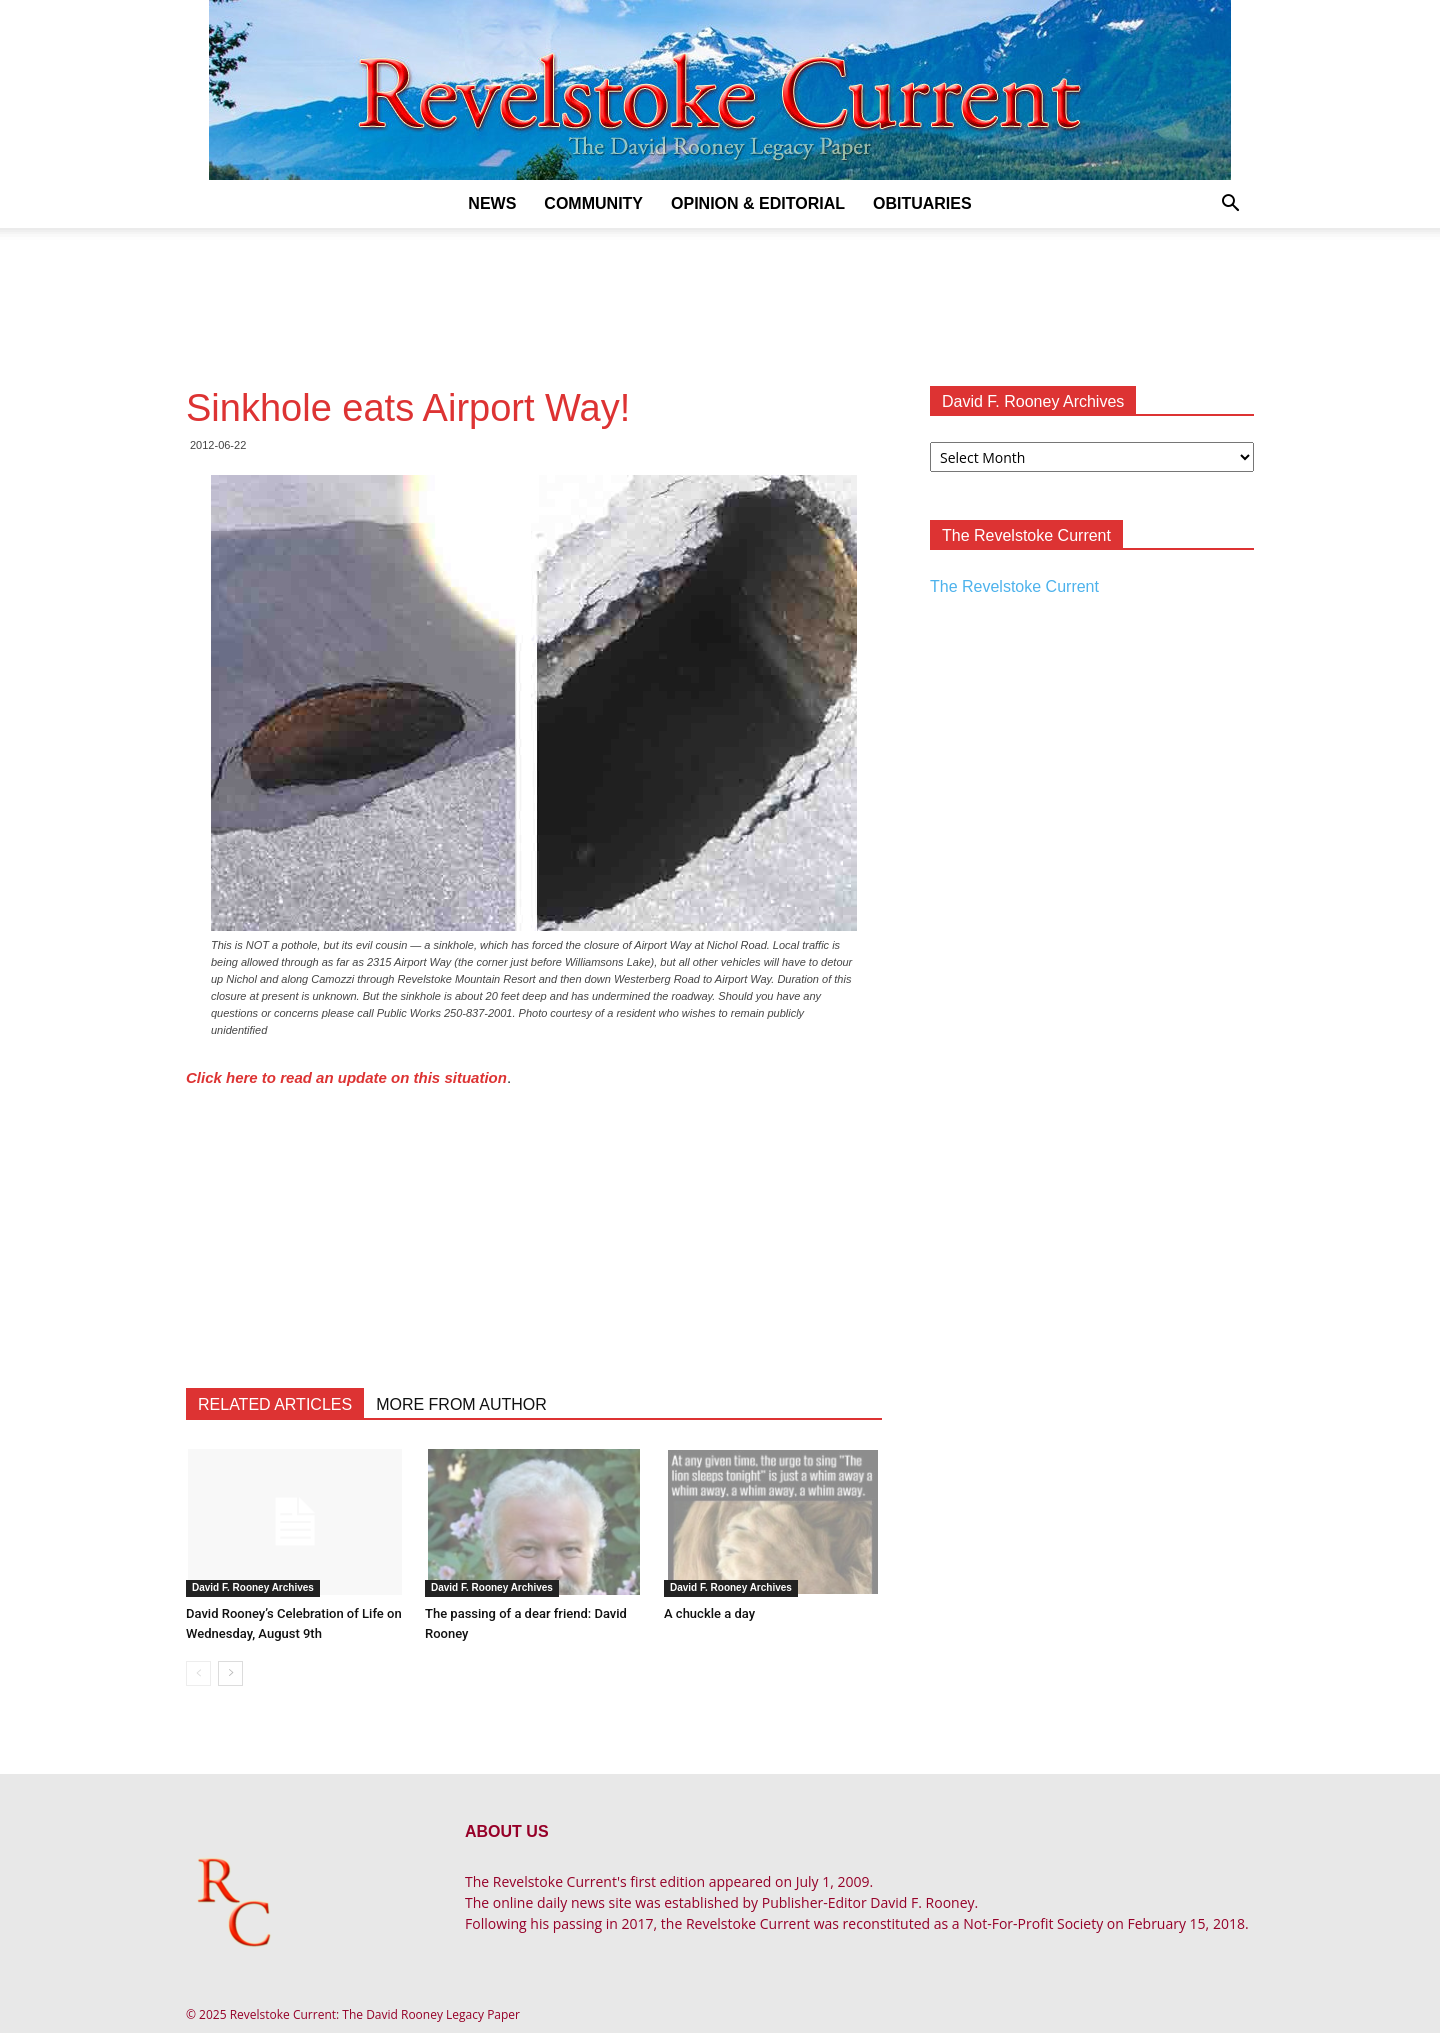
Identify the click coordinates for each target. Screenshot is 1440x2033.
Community (593, 203)
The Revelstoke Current (1014, 586)
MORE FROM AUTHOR (461, 1404)
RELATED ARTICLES (275, 1404)
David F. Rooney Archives (253, 1587)
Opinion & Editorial (758, 203)
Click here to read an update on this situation (346, 1077)
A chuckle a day (709, 1613)
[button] (1230, 205)
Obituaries (922, 203)
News (492, 203)
